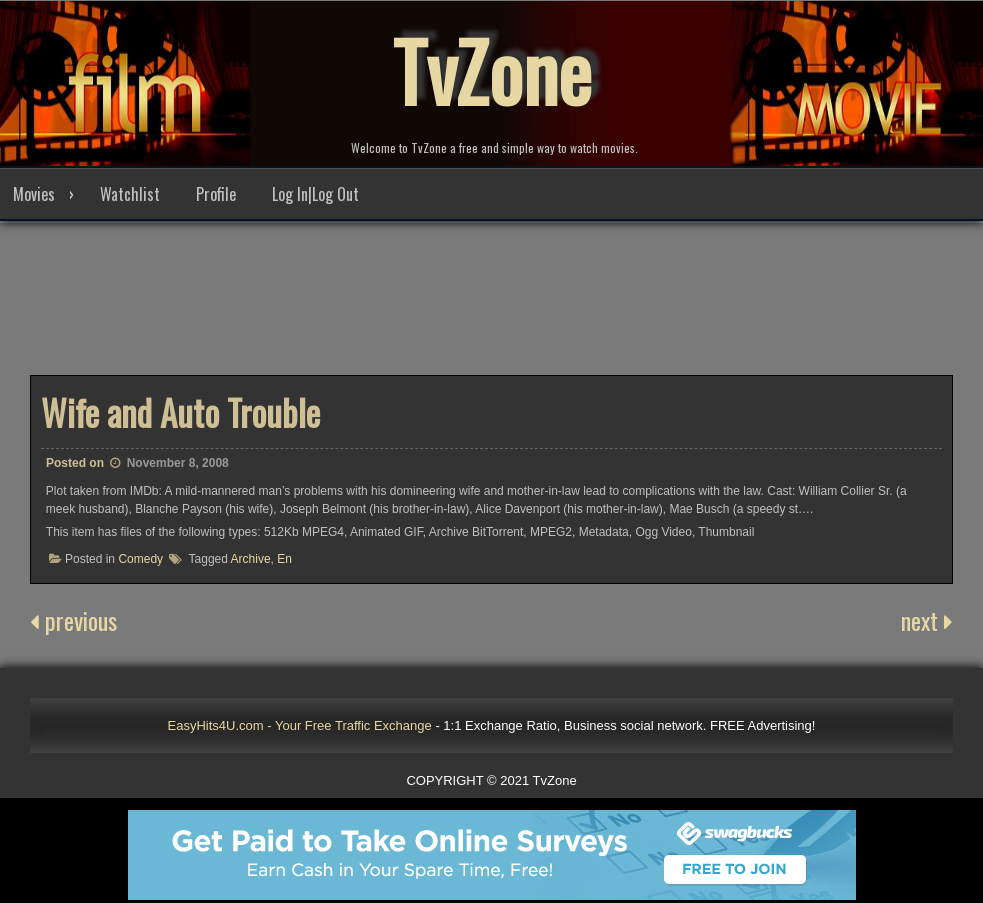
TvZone (492, 70)
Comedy (140, 559)
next (927, 620)
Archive (251, 559)
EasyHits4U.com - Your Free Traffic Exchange (300, 725)
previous (73, 620)
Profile (216, 194)
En (284, 559)
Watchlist (130, 194)
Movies (34, 194)
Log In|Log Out (315, 194)
